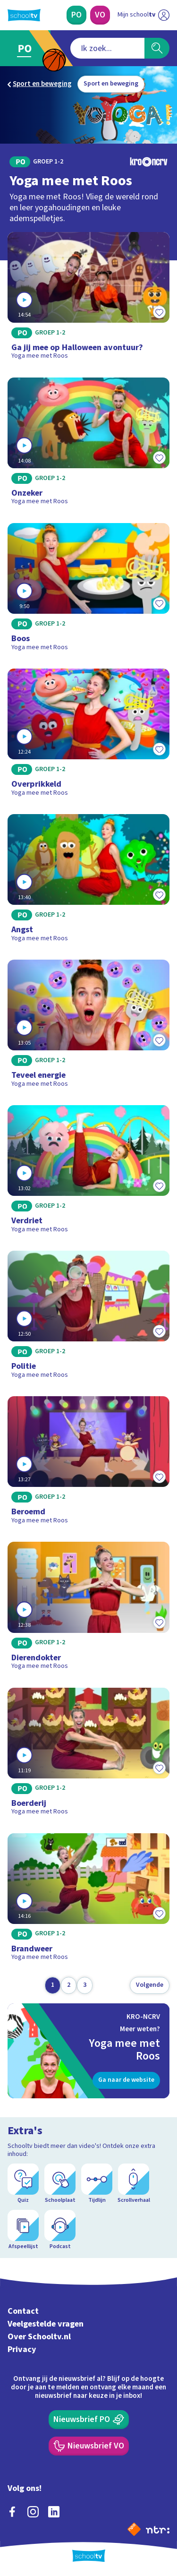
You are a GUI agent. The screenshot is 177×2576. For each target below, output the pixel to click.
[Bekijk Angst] (88, 881)
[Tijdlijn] (96, 2184)
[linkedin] (53, 2511)
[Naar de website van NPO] (134, 2529)
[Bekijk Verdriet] (88, 1172)
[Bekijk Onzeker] (88, 445)
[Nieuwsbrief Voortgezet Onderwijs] (89, 2446)
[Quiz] (23, 2184)
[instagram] (33, 2511)
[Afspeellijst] (23, 2230)
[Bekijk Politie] (88, 1318)
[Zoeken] (156, 48)
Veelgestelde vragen (46, 2324)
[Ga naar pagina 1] (52, 1985)
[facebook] (12, 2511)
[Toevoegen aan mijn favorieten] (159, 312)
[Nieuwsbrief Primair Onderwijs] (89, 2419)
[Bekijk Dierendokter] (88, 1609)
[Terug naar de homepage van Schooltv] (24, 15)
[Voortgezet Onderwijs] (100, 15)
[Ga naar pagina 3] (85, 1985)
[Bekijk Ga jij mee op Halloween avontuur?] (88, 299)
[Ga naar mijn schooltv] (143, 15)
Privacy (22, 2349)
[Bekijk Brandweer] (88, 1900)
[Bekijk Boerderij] (88, 1755)
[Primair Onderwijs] (76, 15)
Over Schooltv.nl (39, 2337)
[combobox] (107, 48)
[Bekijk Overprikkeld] (88, 736)
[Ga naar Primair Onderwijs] (26, 48)
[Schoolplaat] (60, 2184)
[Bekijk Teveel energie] (88, 1027)
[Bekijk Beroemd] (88, 1463)
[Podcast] (60, 2230)
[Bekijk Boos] (88, 590)
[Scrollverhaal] (133, 2184)
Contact (23, 2311)
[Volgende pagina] (149, 1985)
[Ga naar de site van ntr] (157, 2529)
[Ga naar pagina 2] (68, 1985)
